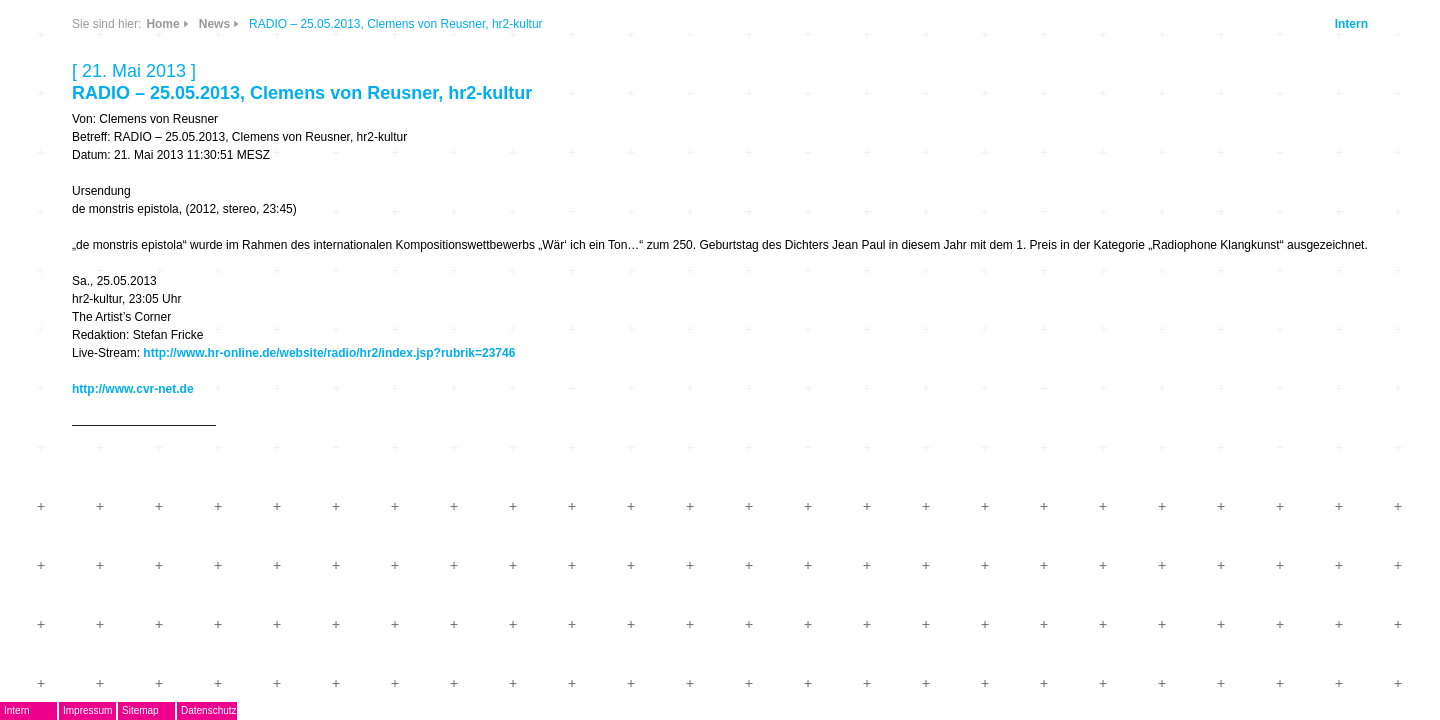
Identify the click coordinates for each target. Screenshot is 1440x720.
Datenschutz (487, 710)
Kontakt (314, 433)
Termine (314, 315)
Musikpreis (325, 286)
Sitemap (418, 710)
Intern (1144, 24)
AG (297, 256)
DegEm (335, 75)
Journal (313, 345)
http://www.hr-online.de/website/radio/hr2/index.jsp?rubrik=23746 (829, 389)
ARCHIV (315, 374)
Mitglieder (321, 404)
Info (472, 142)
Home (662, 24)
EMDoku (316, 227)
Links (418, 142)
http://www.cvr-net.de (633, 425)
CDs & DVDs (480, 76)
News (418, 83)
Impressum (365, 710)
